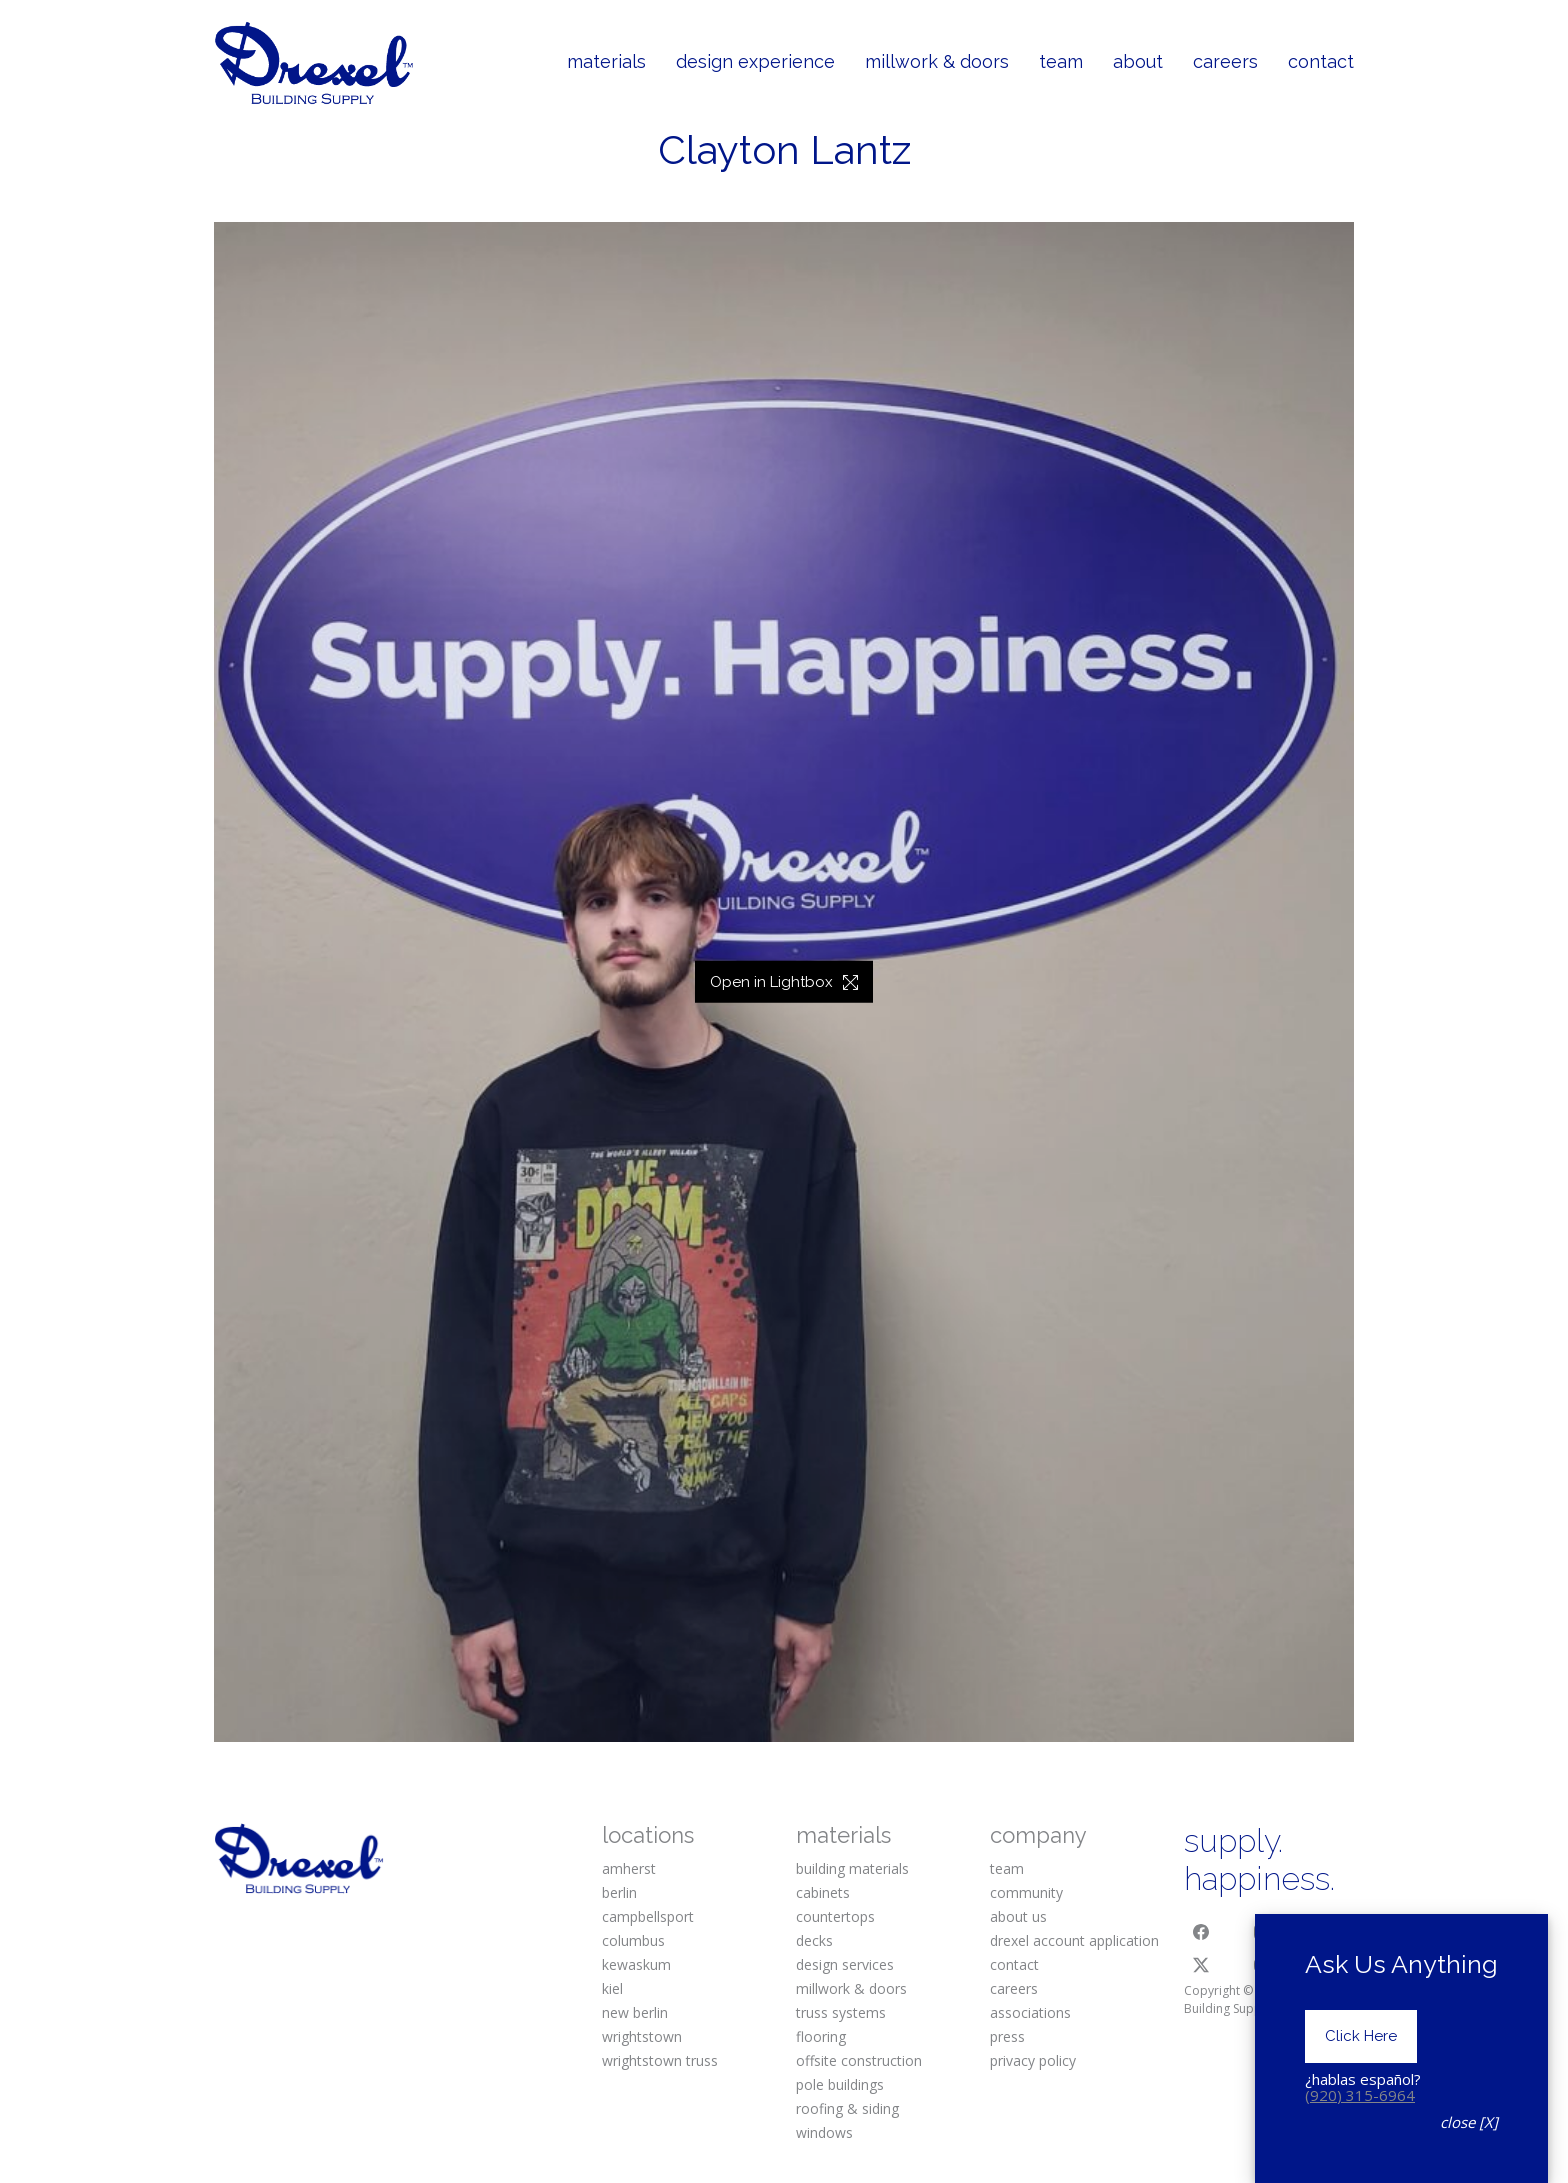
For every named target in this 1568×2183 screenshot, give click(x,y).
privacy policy (1033, 2060)
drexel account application (1074, 1940)
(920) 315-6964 (1360, 2095)
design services (845, 1964)
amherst (629, 1868)
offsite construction (859, 2060)
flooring (821, 2036)
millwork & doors (851, 1988)
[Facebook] (1201, 1932)
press (1007, 2036)
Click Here (1361, 2036)
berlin (619, 1892)
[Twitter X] (1201, 1965)
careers (1014, 1988)
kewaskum (636, 1964)
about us (1018, 1916)
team (1007, 1868)
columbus (633, 1940)
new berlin (635, 2012)
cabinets (823, 1892)
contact (1014, 1964)
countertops (835, 1916)
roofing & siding (847, 2108)
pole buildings (840, 2084)
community (1026, 1892)
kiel (612, 1988)
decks (814, 1940)
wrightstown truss (660, 2060)
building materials (852, 1868)
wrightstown (642, 2036)
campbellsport (648, 1916)
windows (824, 2132)
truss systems (841, 2012)
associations (1030, 2012)
